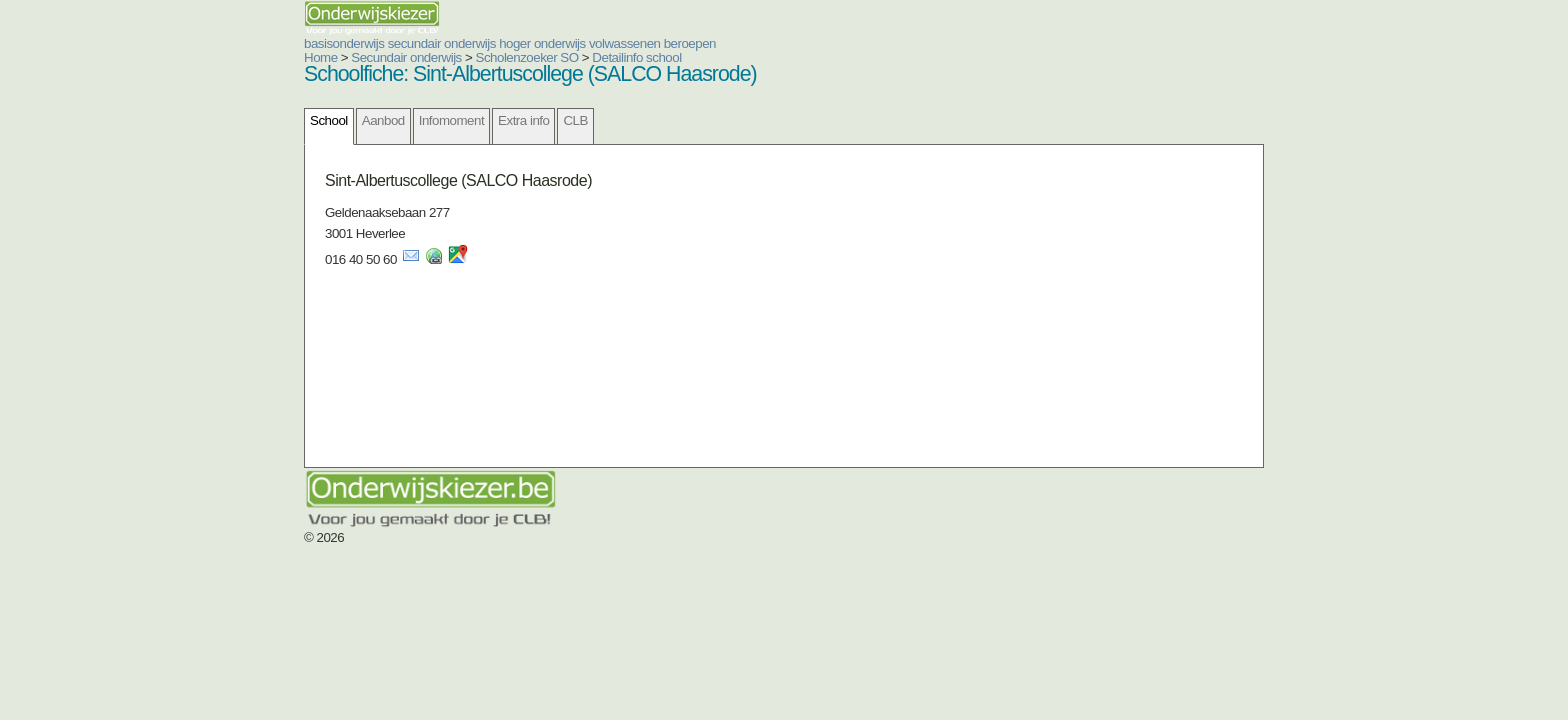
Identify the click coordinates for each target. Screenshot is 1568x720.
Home (201, 57)
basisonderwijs (224, 43)
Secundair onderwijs (286, 57)
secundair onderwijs (322, 43)
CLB (455, 120)
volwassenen (505, 43)
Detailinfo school (516, 57)
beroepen (570, 43)
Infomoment (331, 120)
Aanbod (263, 120)
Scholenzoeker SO (407, 57)
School (209, 120)
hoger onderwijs (422, 43)
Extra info (403, 120)
